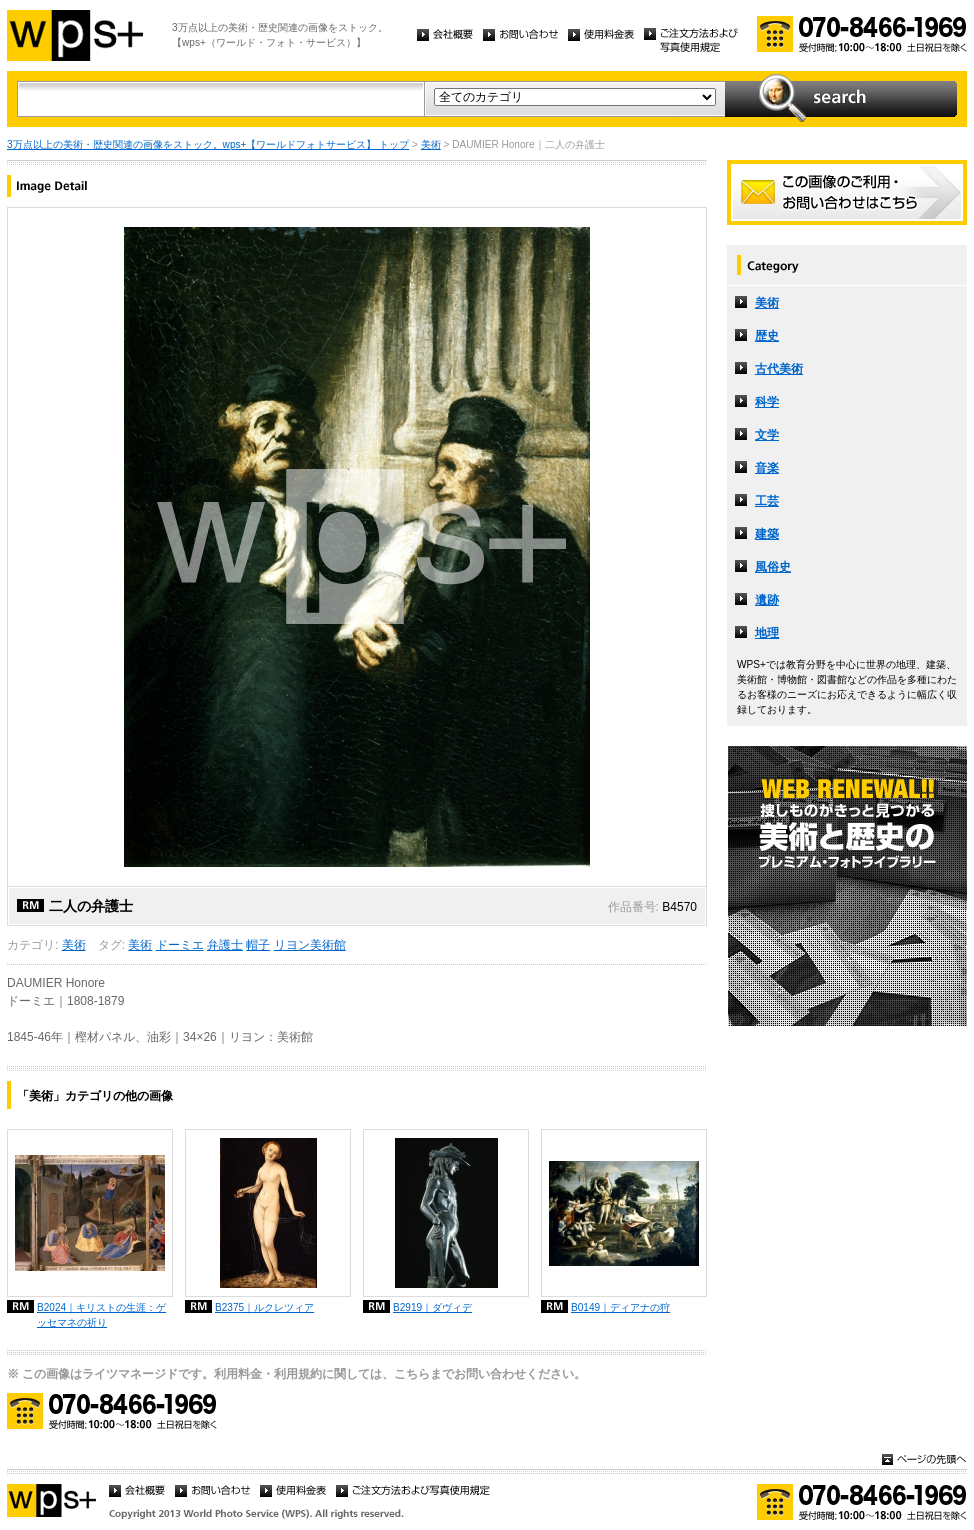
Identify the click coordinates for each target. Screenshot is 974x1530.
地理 (767, 633)
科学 (767, 402)
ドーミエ (180, 945)
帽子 (258, 945)
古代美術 (779, 369)
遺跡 (767, 600)
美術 (431, 144)
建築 (767, 534)
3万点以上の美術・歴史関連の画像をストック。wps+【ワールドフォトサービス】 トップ (208, 144)
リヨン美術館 (310, 945)
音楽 (767, 468)
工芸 (767, 501)
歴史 (767, 336)
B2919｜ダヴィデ (432, 1307)
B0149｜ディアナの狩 (620, 1307)
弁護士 (225, 945)
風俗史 (773, 567)
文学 (767, 435)
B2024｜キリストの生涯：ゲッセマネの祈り (101, 1315)
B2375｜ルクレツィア (264, 1307)
